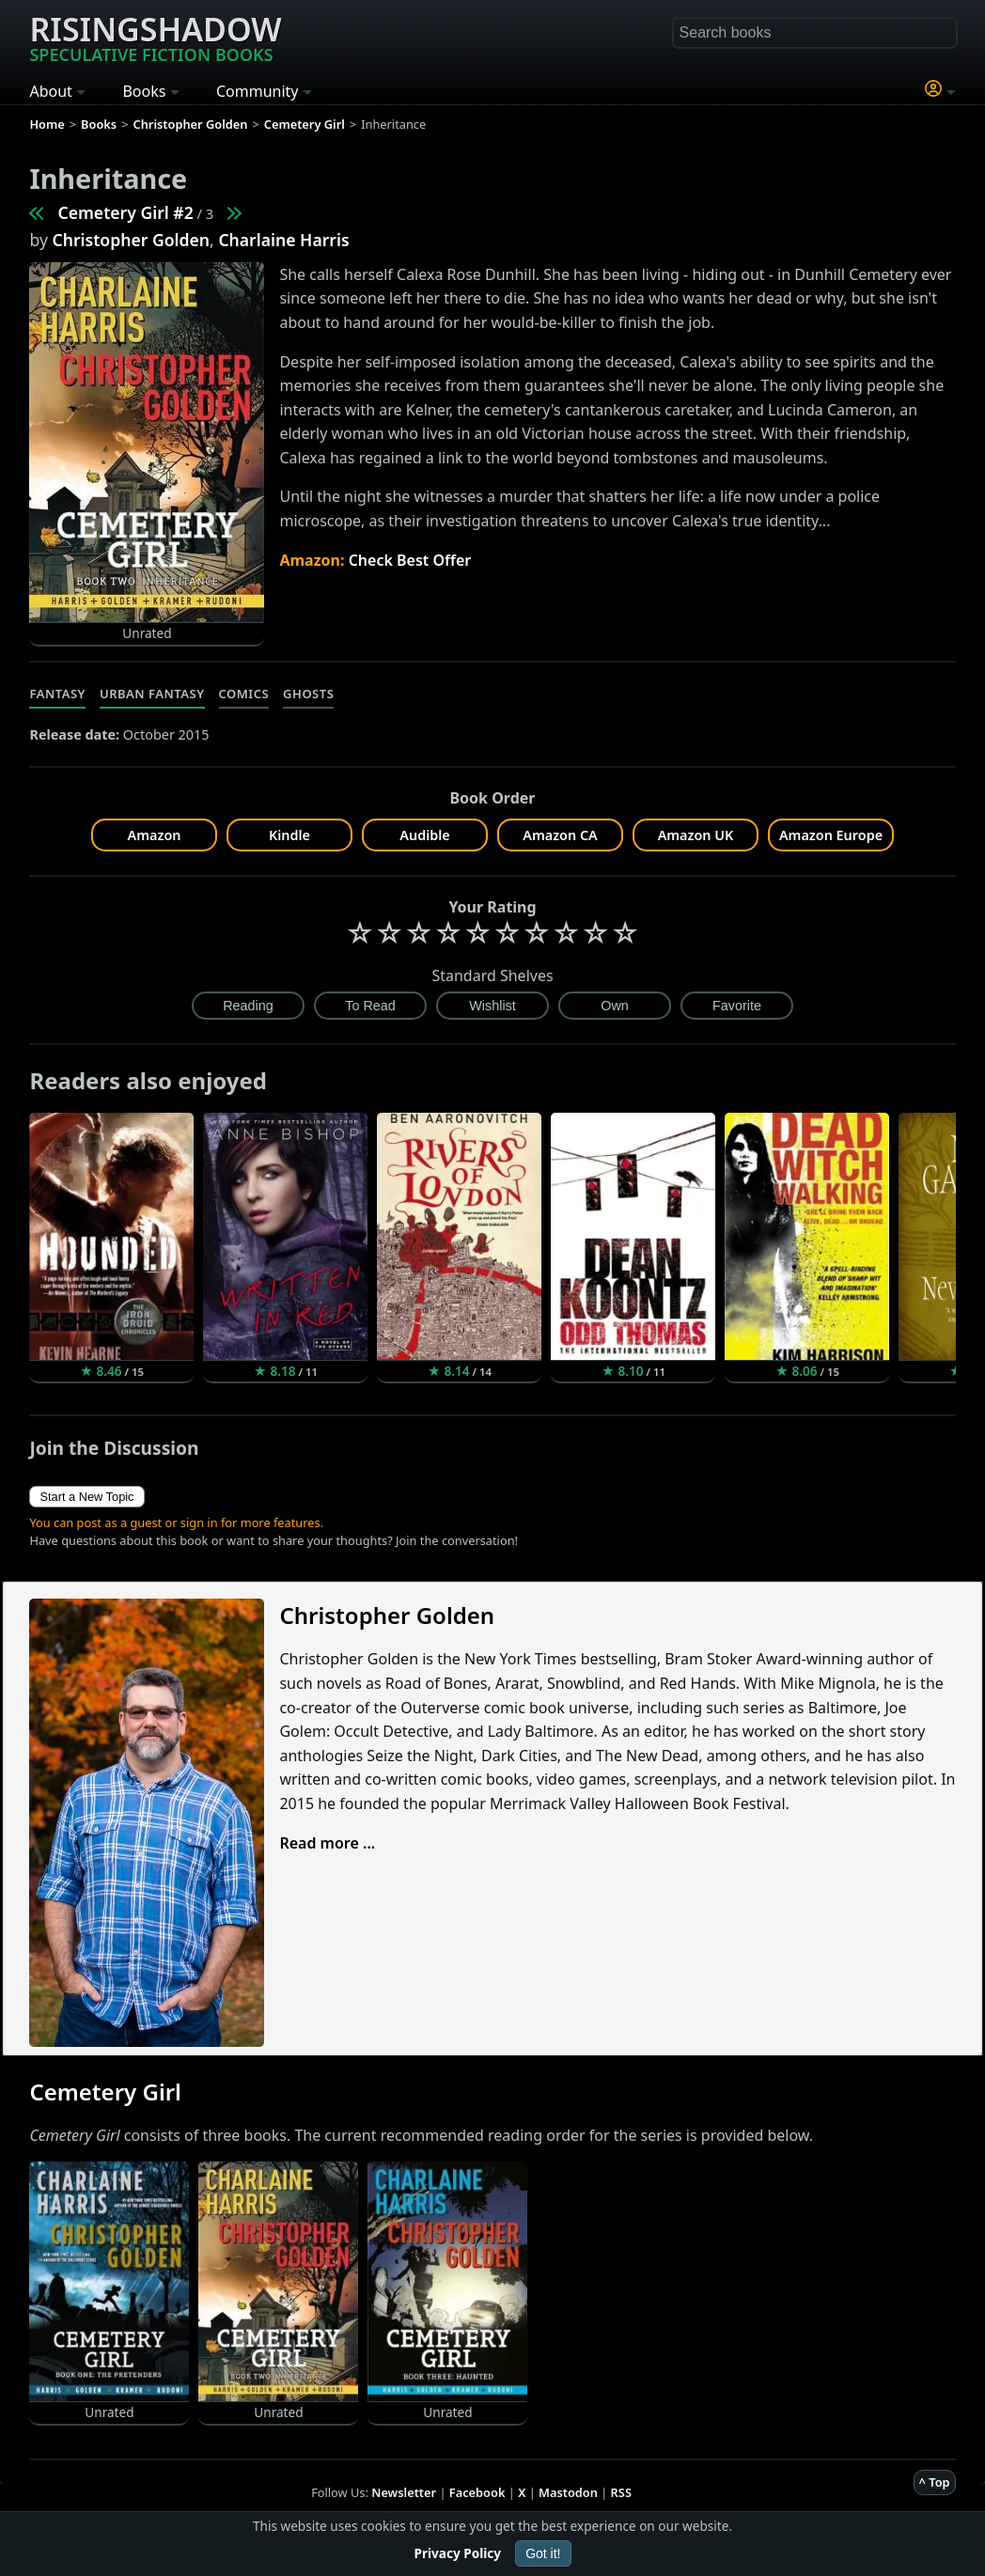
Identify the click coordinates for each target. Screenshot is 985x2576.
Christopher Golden (131, 239)
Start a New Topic (86, 1497)
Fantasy (57, 693)
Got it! (542, 2553)
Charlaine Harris (283, 239)
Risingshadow (155, 37)
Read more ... (327, 1843)
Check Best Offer (410, 560)
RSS (621, 2492)
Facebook (477, 2492)
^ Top (934, 2482)
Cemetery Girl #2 (125, 212)
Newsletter (403, 2492)
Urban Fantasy (152, 693)
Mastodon (568, 2492)
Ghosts (308, 693)
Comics (244, 693)
